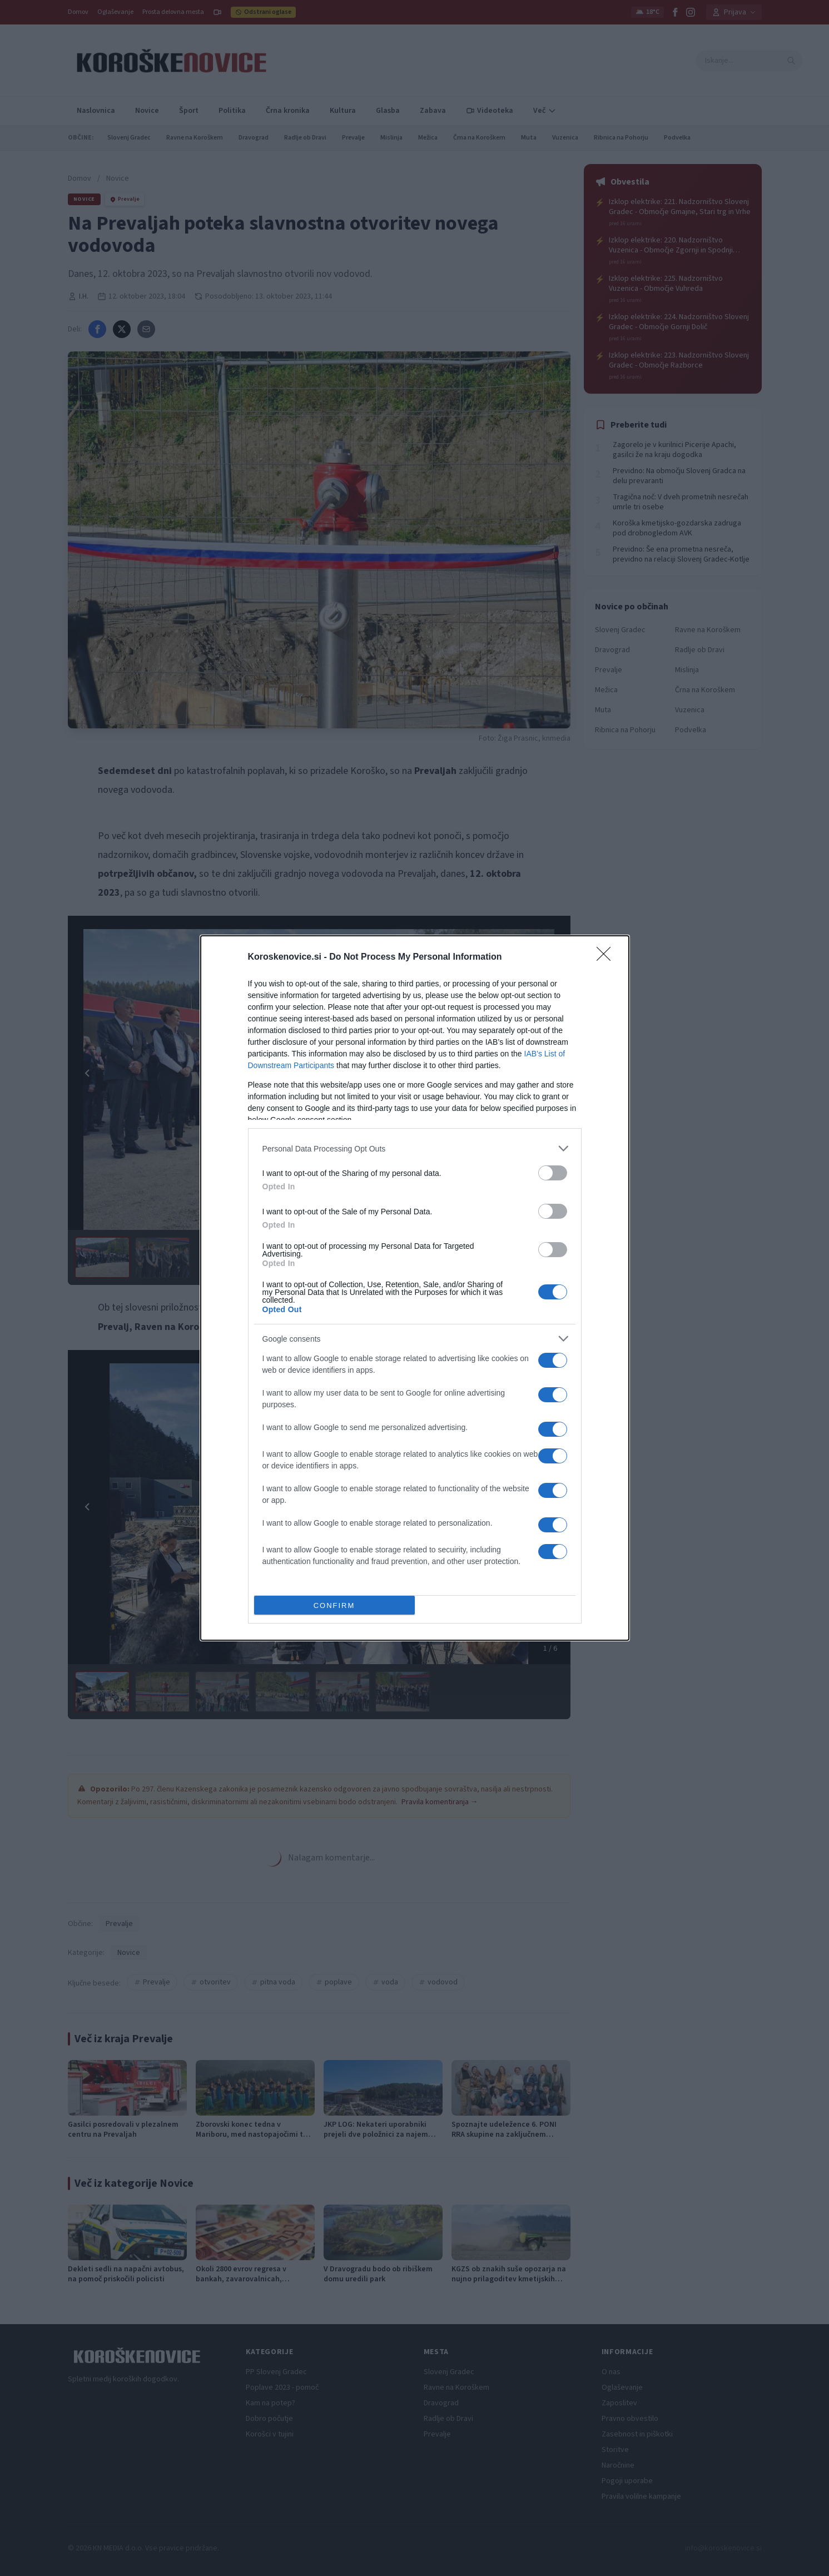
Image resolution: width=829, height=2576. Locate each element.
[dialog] (415, 1288)
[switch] (552, 1172)
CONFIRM (334, 1605)
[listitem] (414, 1148)
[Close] (607, 957)
